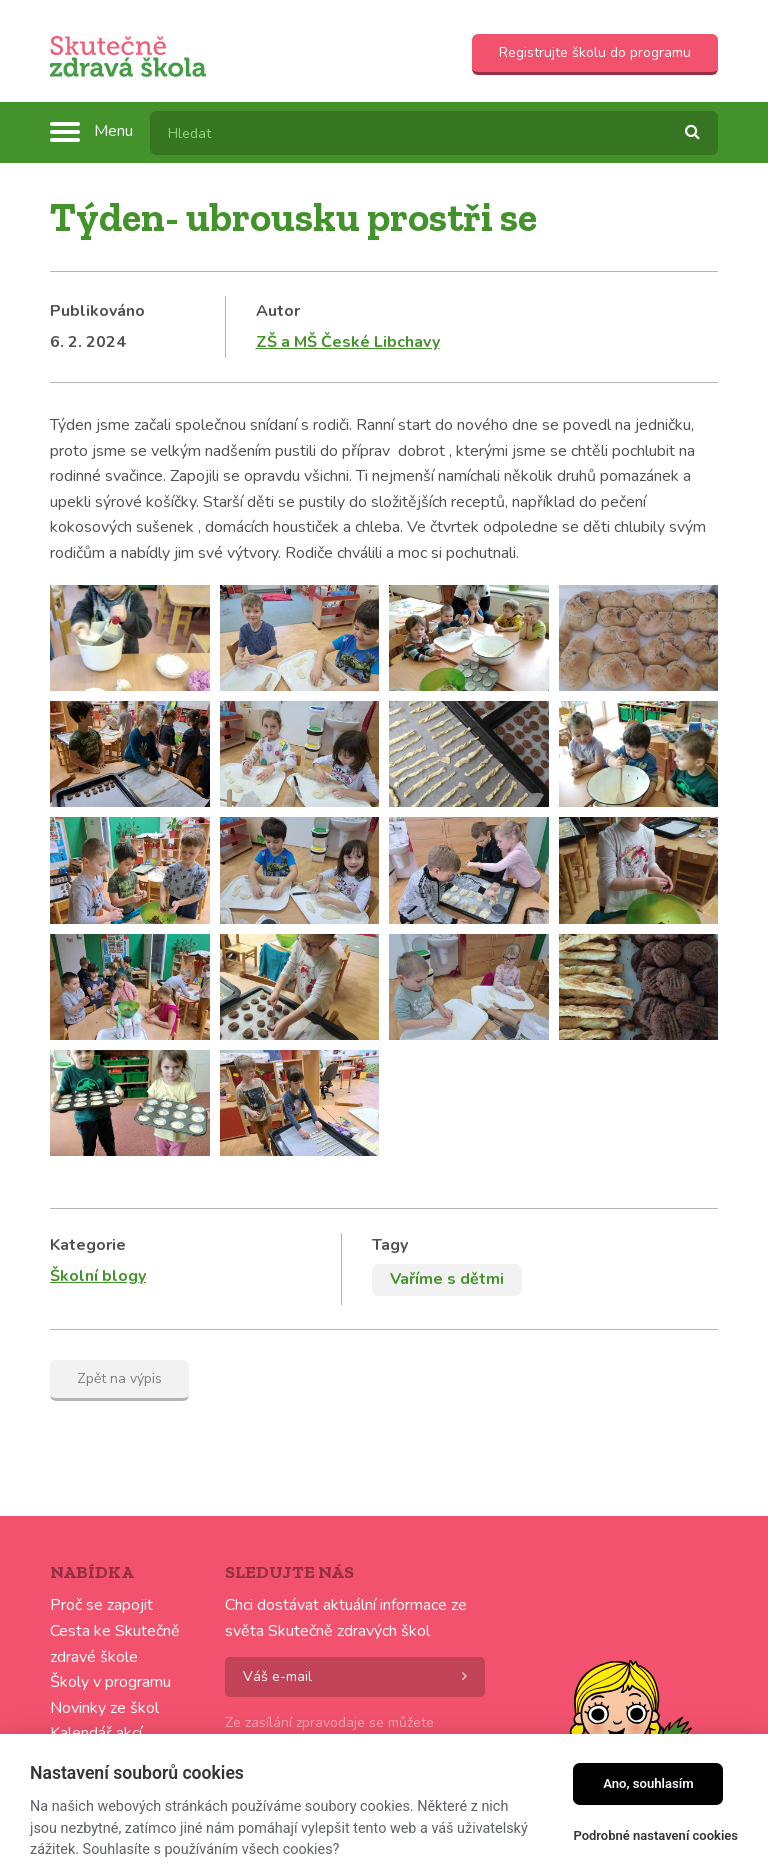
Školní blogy (98, 1276)
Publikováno (97, 311)
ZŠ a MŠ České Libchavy (348, 342)
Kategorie (88, 1245)
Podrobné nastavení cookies (655, 1835)
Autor (278, 311)
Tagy (390, 1245)
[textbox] (434, 133)
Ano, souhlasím (648, 1783)
